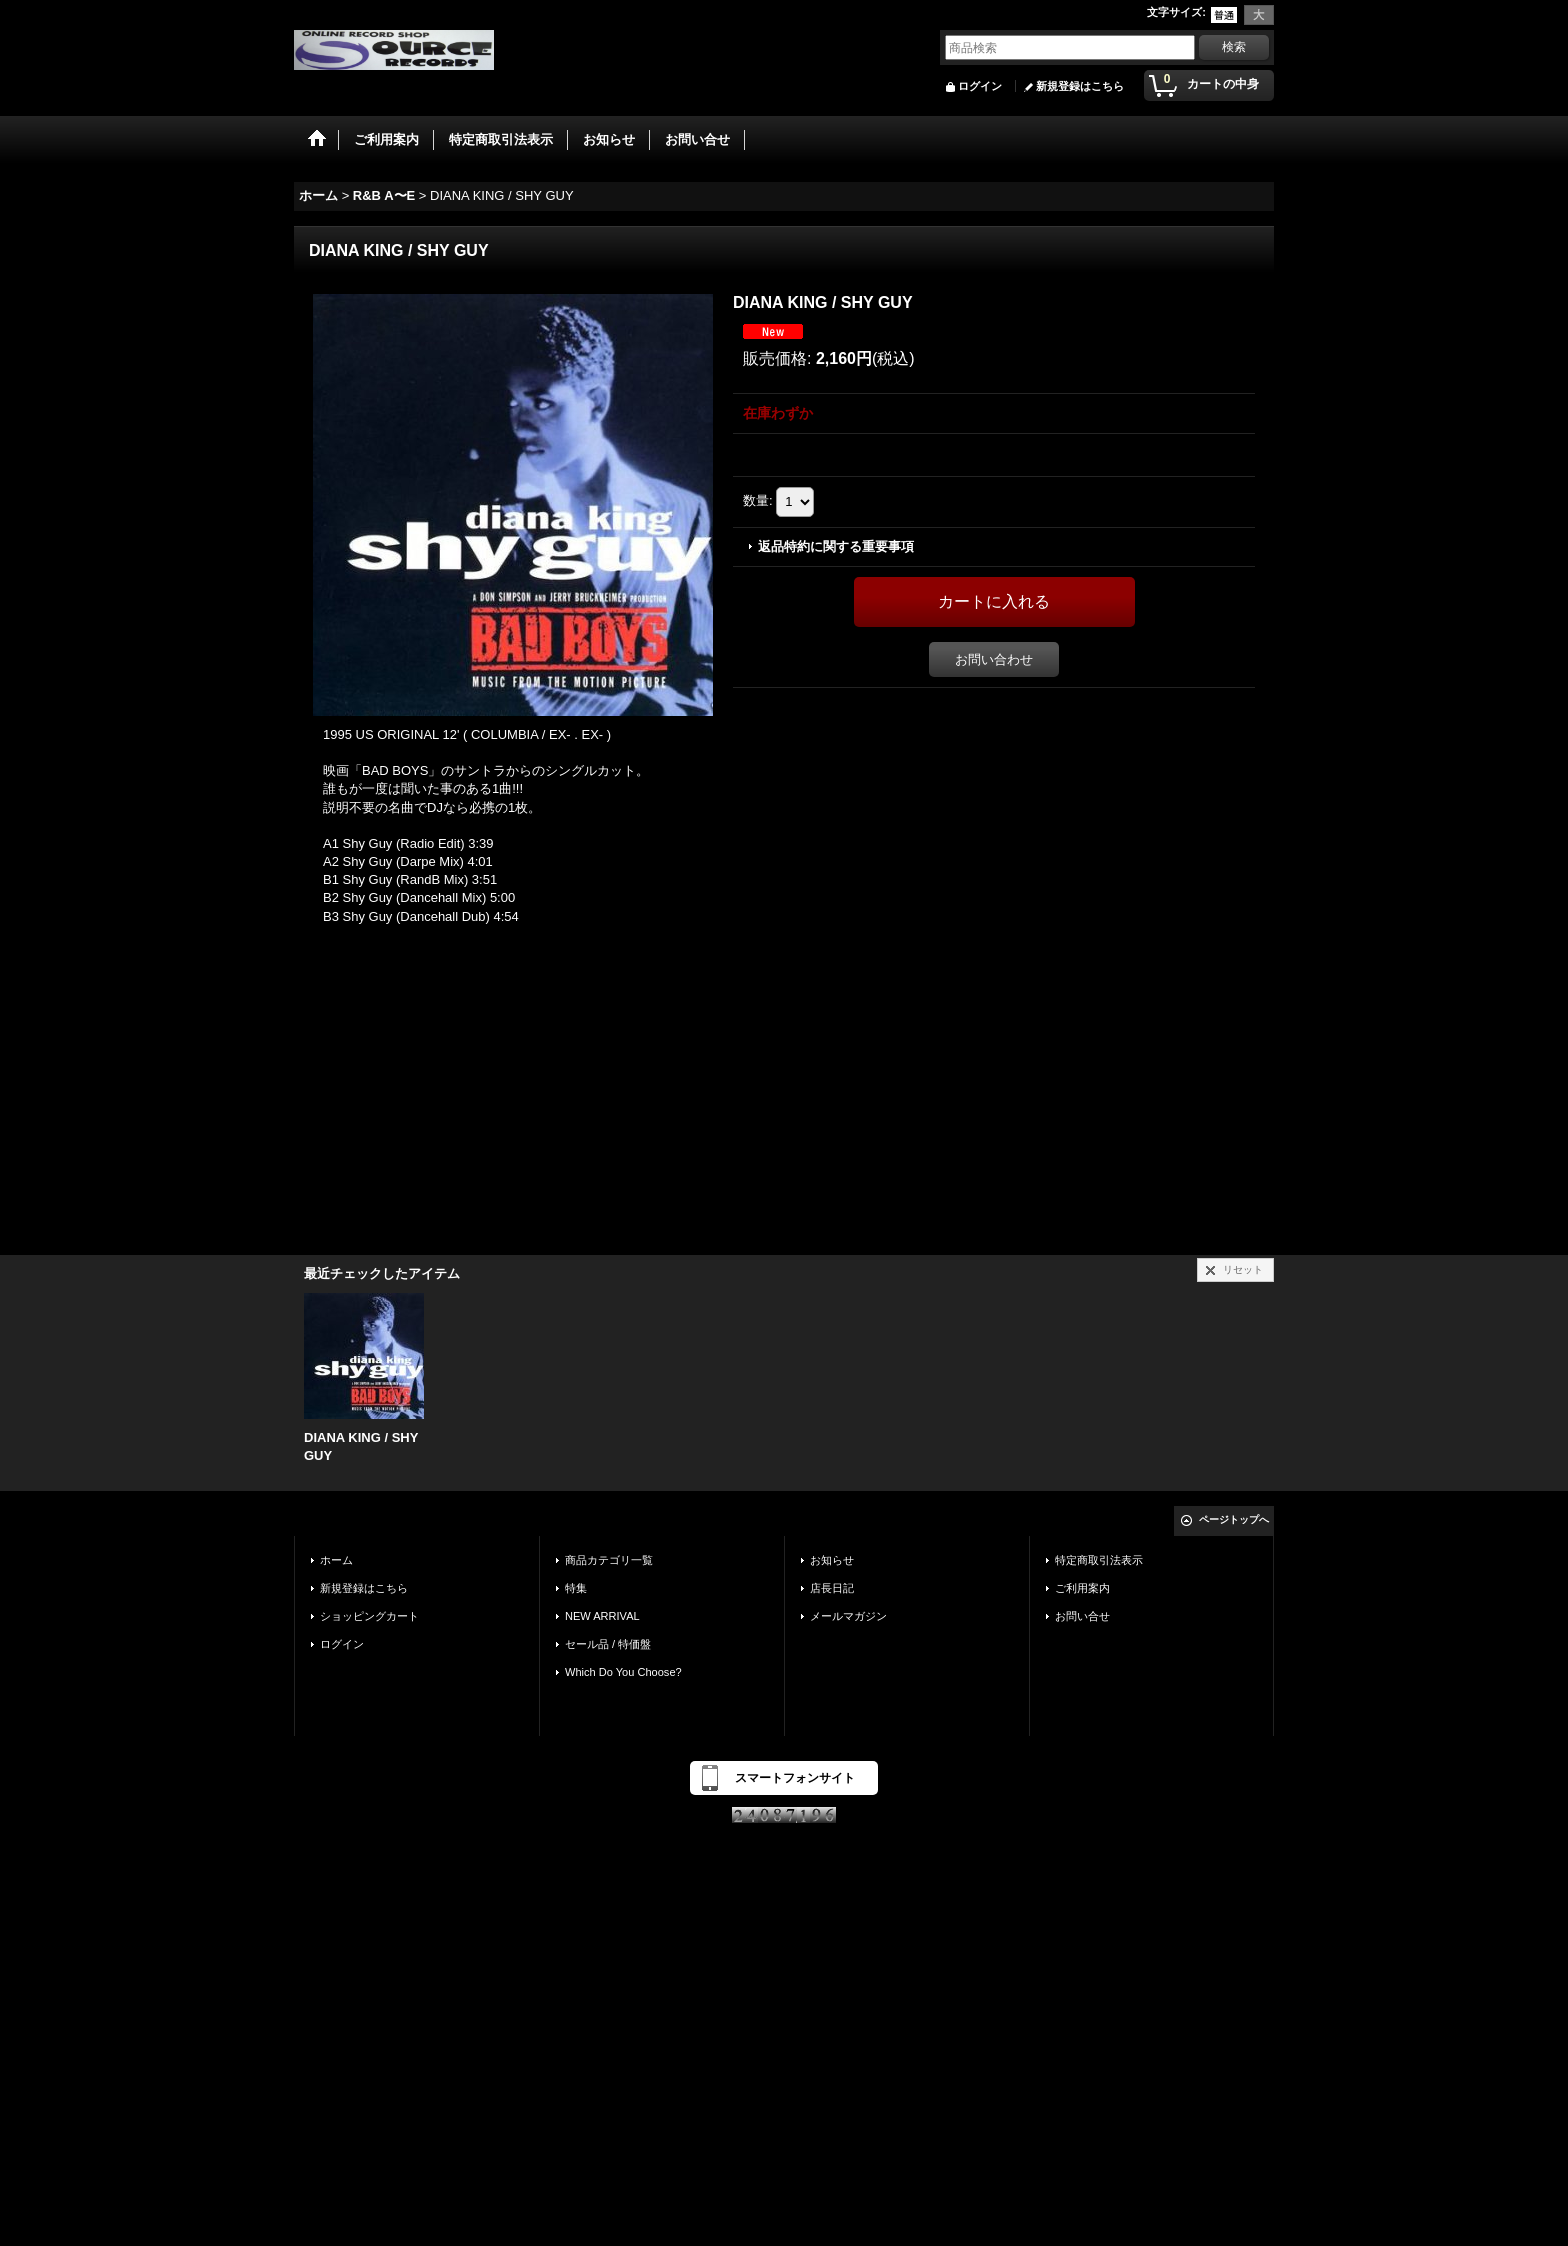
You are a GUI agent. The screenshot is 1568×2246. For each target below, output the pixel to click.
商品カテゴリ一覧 (609, 1560)
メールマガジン (848, 1616)
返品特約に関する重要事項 (836, 546)
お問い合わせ (994, 659)
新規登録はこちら (1080, 86)
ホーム (336, 1560)
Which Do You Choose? (623, 1672)
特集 (576, 1588)
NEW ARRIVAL (602, 1616)
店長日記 (832, 1588)
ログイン (980, 86)
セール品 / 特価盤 (608, 1644)
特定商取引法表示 (1099, 1560)
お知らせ (832, 1560)
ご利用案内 (1082, 1588)
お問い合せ (1082, 1616)
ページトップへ (1234, 1519)
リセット (1243, 1269)
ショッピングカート (369, 1616)
